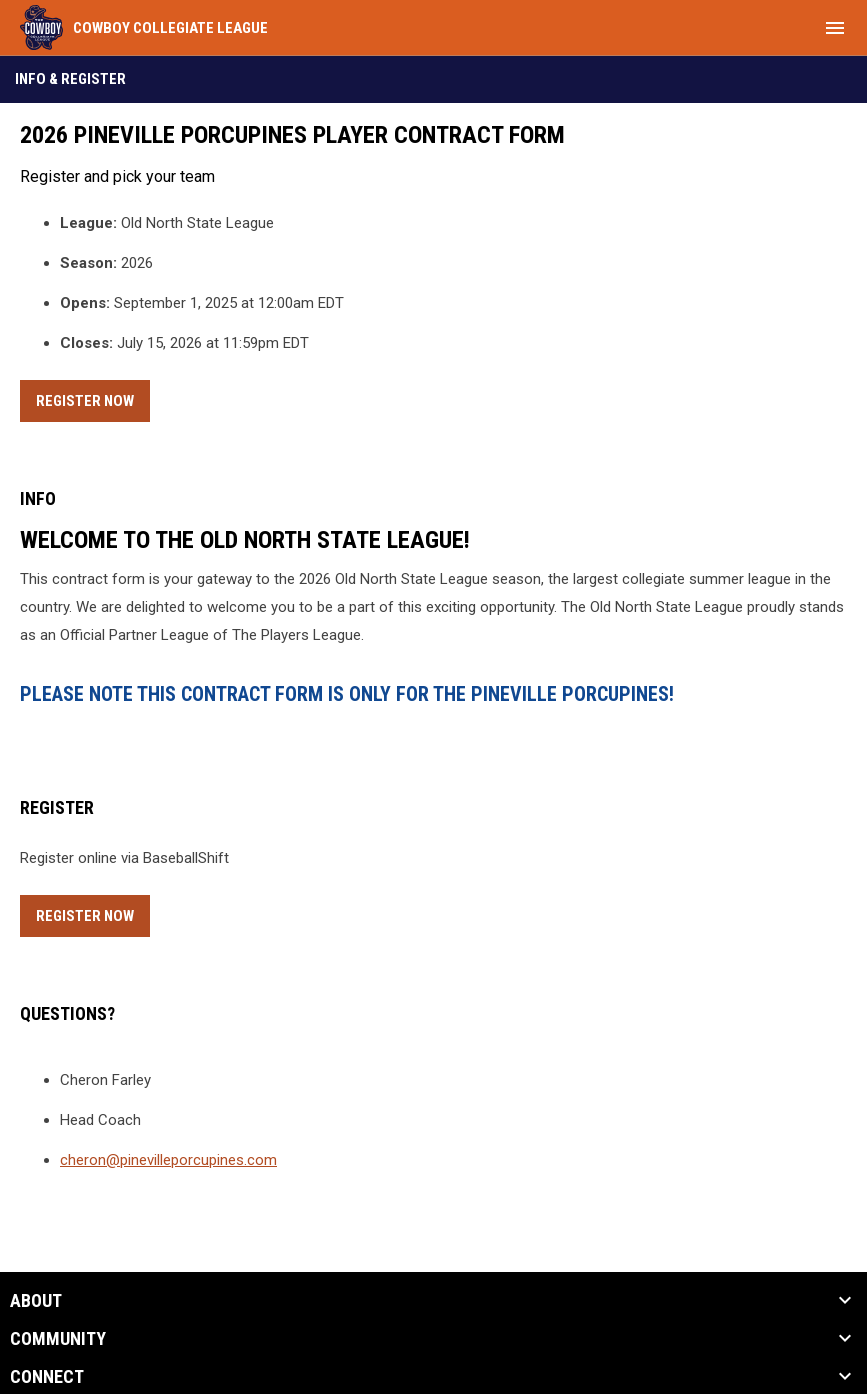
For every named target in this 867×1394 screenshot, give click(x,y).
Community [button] (58, 1339)
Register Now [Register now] (93, 398)
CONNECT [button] (47, 1377)
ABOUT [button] (36, 1301)
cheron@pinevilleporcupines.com (168, 1160)
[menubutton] (835, 28)
